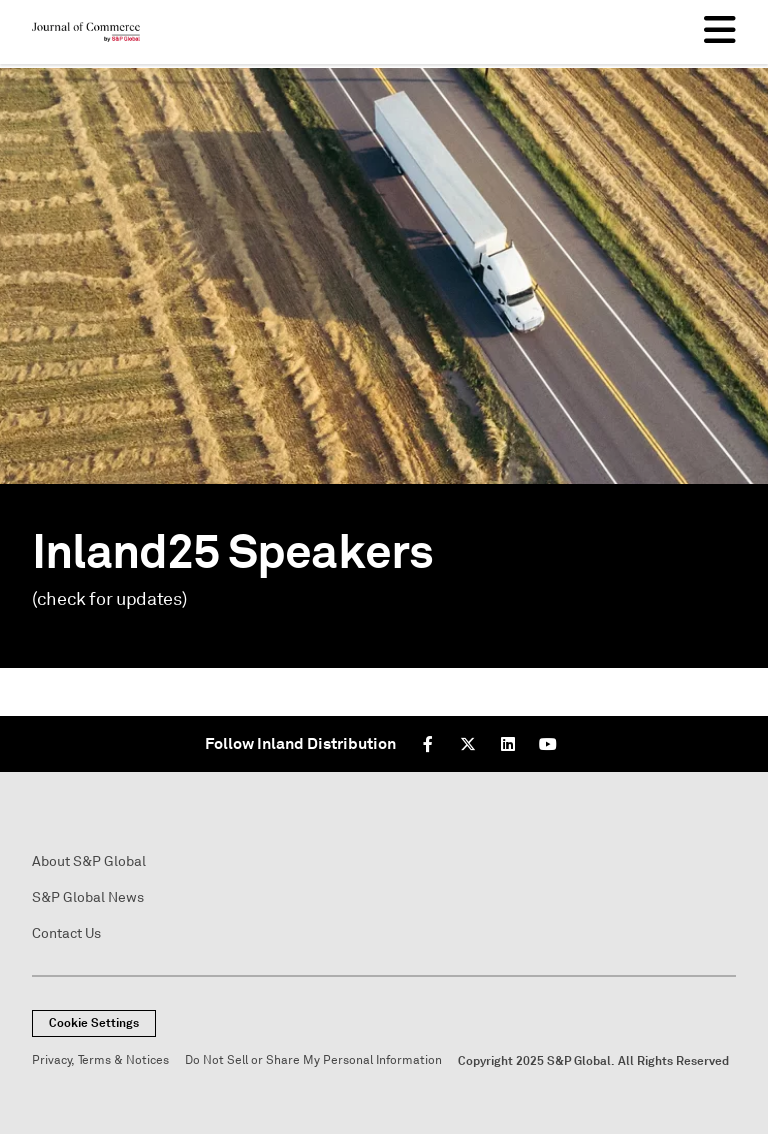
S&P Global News (88, 897)
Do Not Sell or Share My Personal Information (313, 1060)
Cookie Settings (94, 1023)
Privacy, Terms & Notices (100, 1060)
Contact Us (66, 933)
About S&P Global (89, 861)
